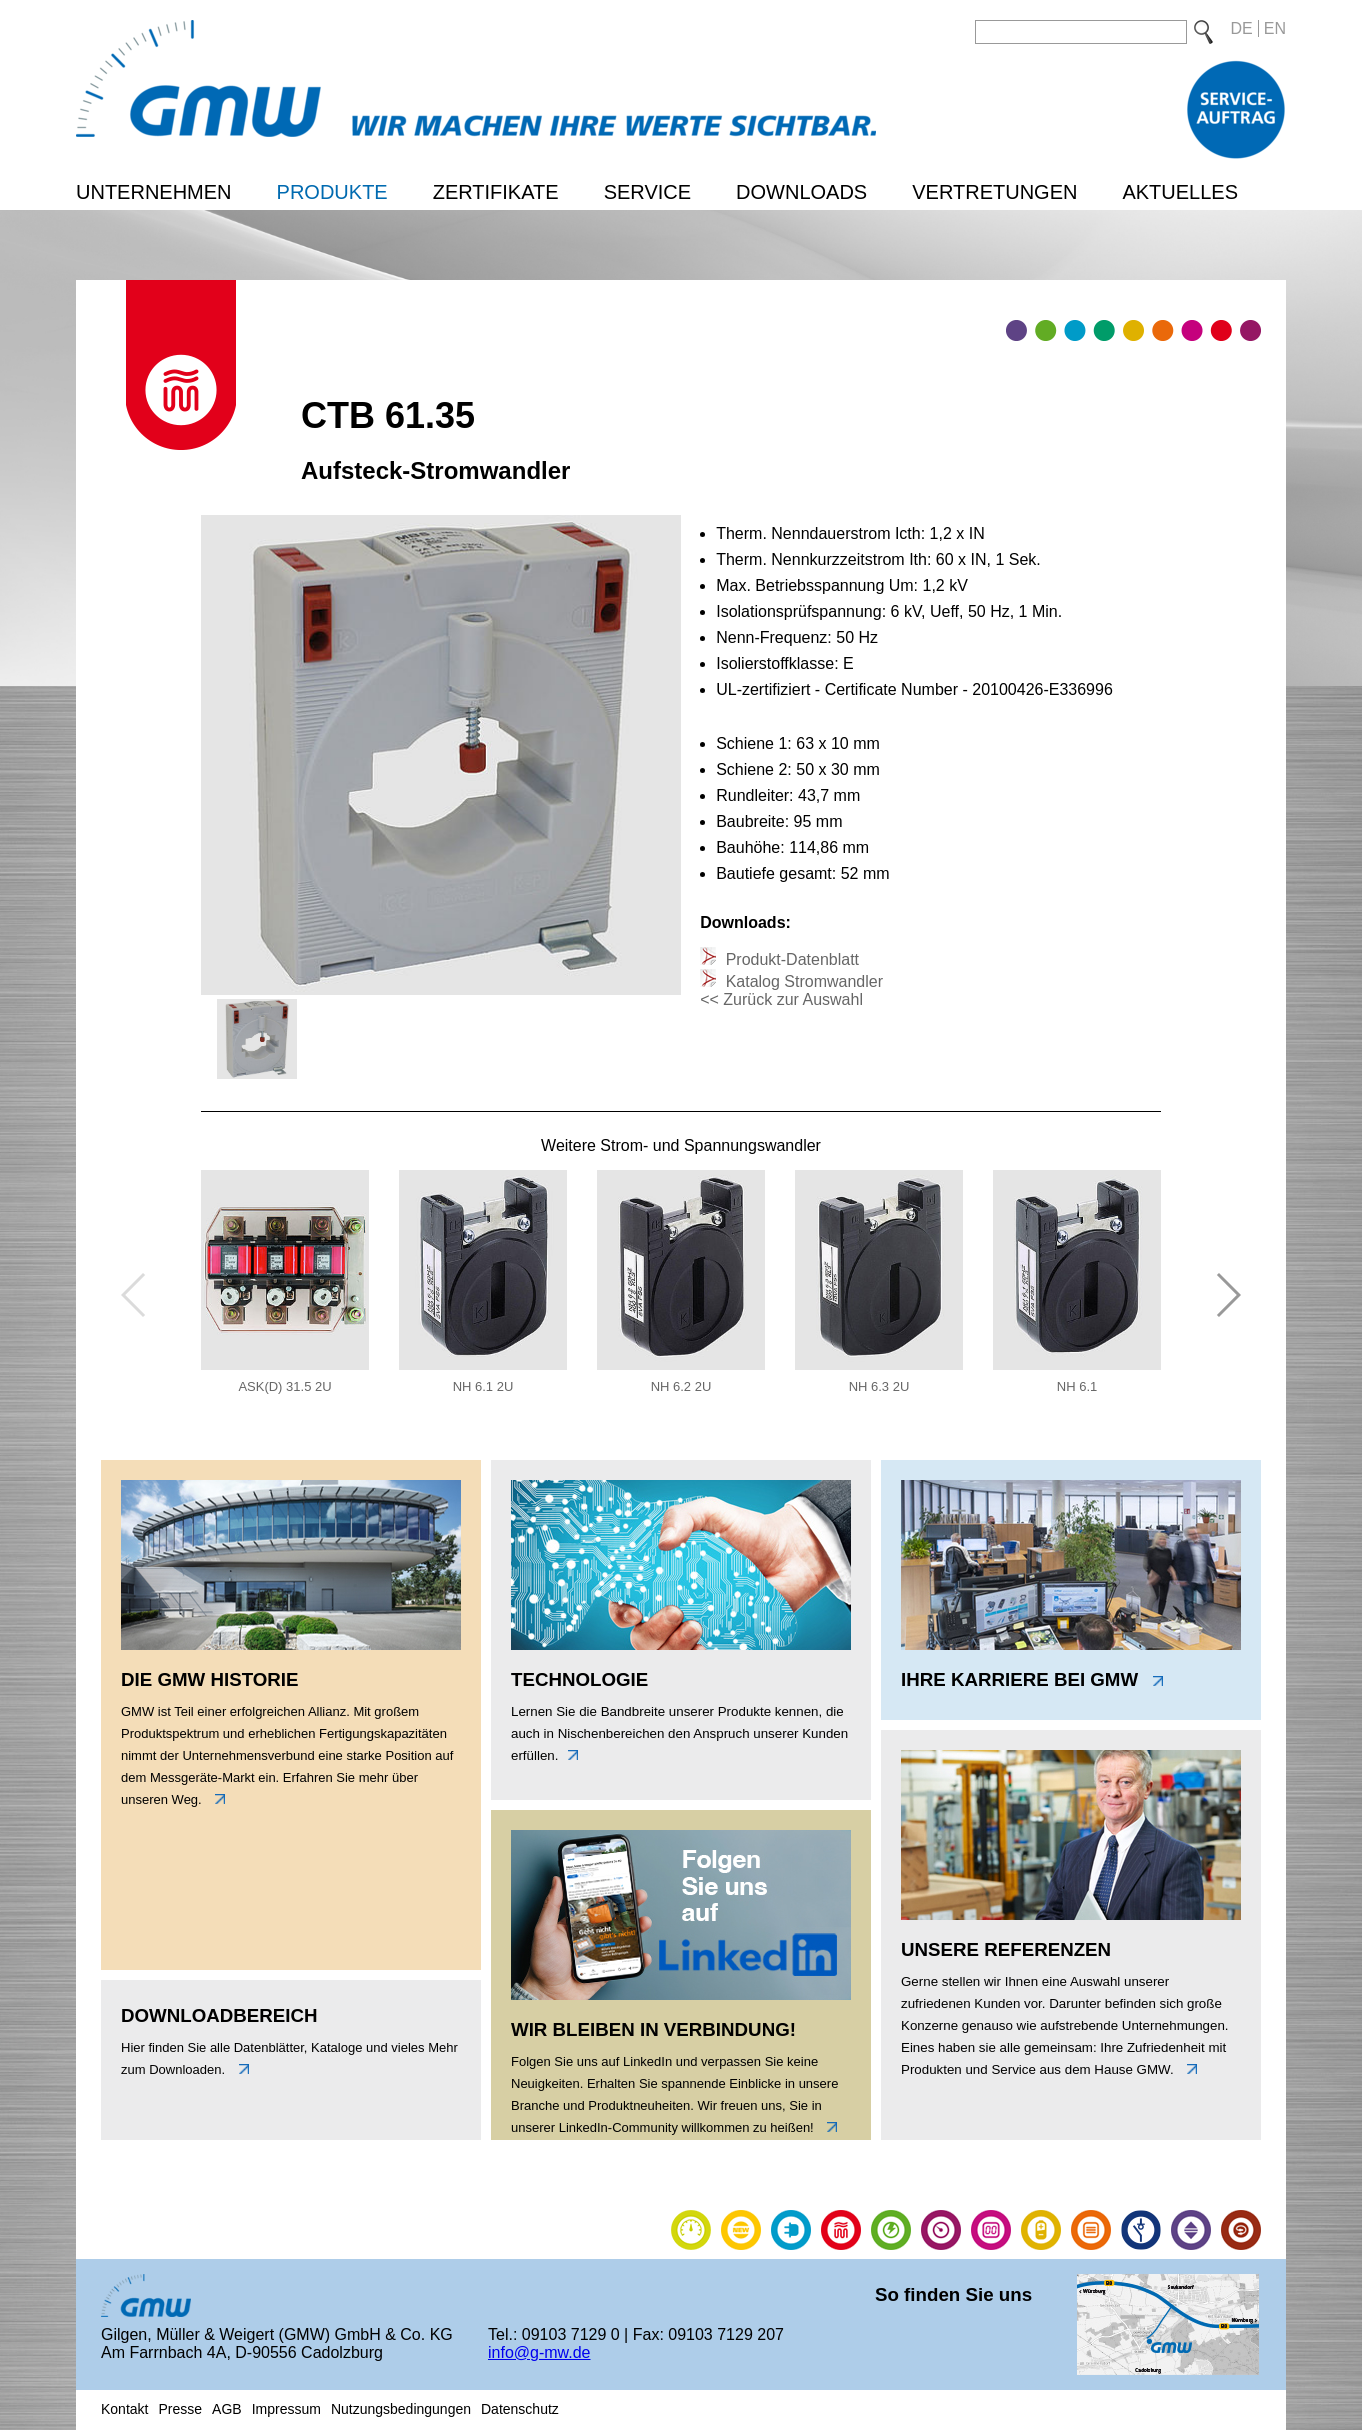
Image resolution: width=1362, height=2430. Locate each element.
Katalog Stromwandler (802, 981)
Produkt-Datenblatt (790, 959)
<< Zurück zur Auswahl (781, 999)
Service (647, 192)
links (215, 1799)
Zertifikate (496, 192)
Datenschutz (520, 2409)
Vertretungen (994, 192)
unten (239, 2069)
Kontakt (124, 2409)
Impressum (286, 2409)
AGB (227, 2409)
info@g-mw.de (539, 2352)
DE (1242, 28)
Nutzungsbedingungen (401, 2409)
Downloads (801, 192)
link (827, 2127)
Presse (180, 2409)
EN (1275, 28)
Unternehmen (154, 192)
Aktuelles (1180, 192)
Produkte (332, 192)
